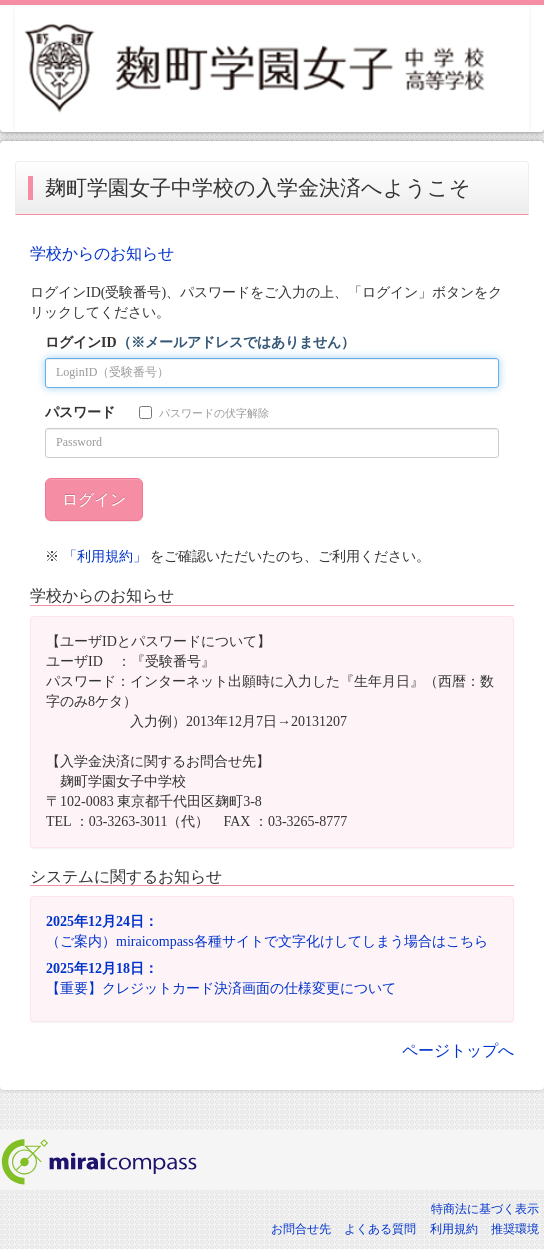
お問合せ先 (301, 1229)
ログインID (200, 342)
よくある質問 (380, 1229)
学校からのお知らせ (102, 253)
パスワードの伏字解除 (204, 412)
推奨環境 (515, 1229)
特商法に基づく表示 (485, 1209)
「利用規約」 (105, 556)
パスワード (80, 412)
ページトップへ (458, 1050)
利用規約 (454, 1229)
